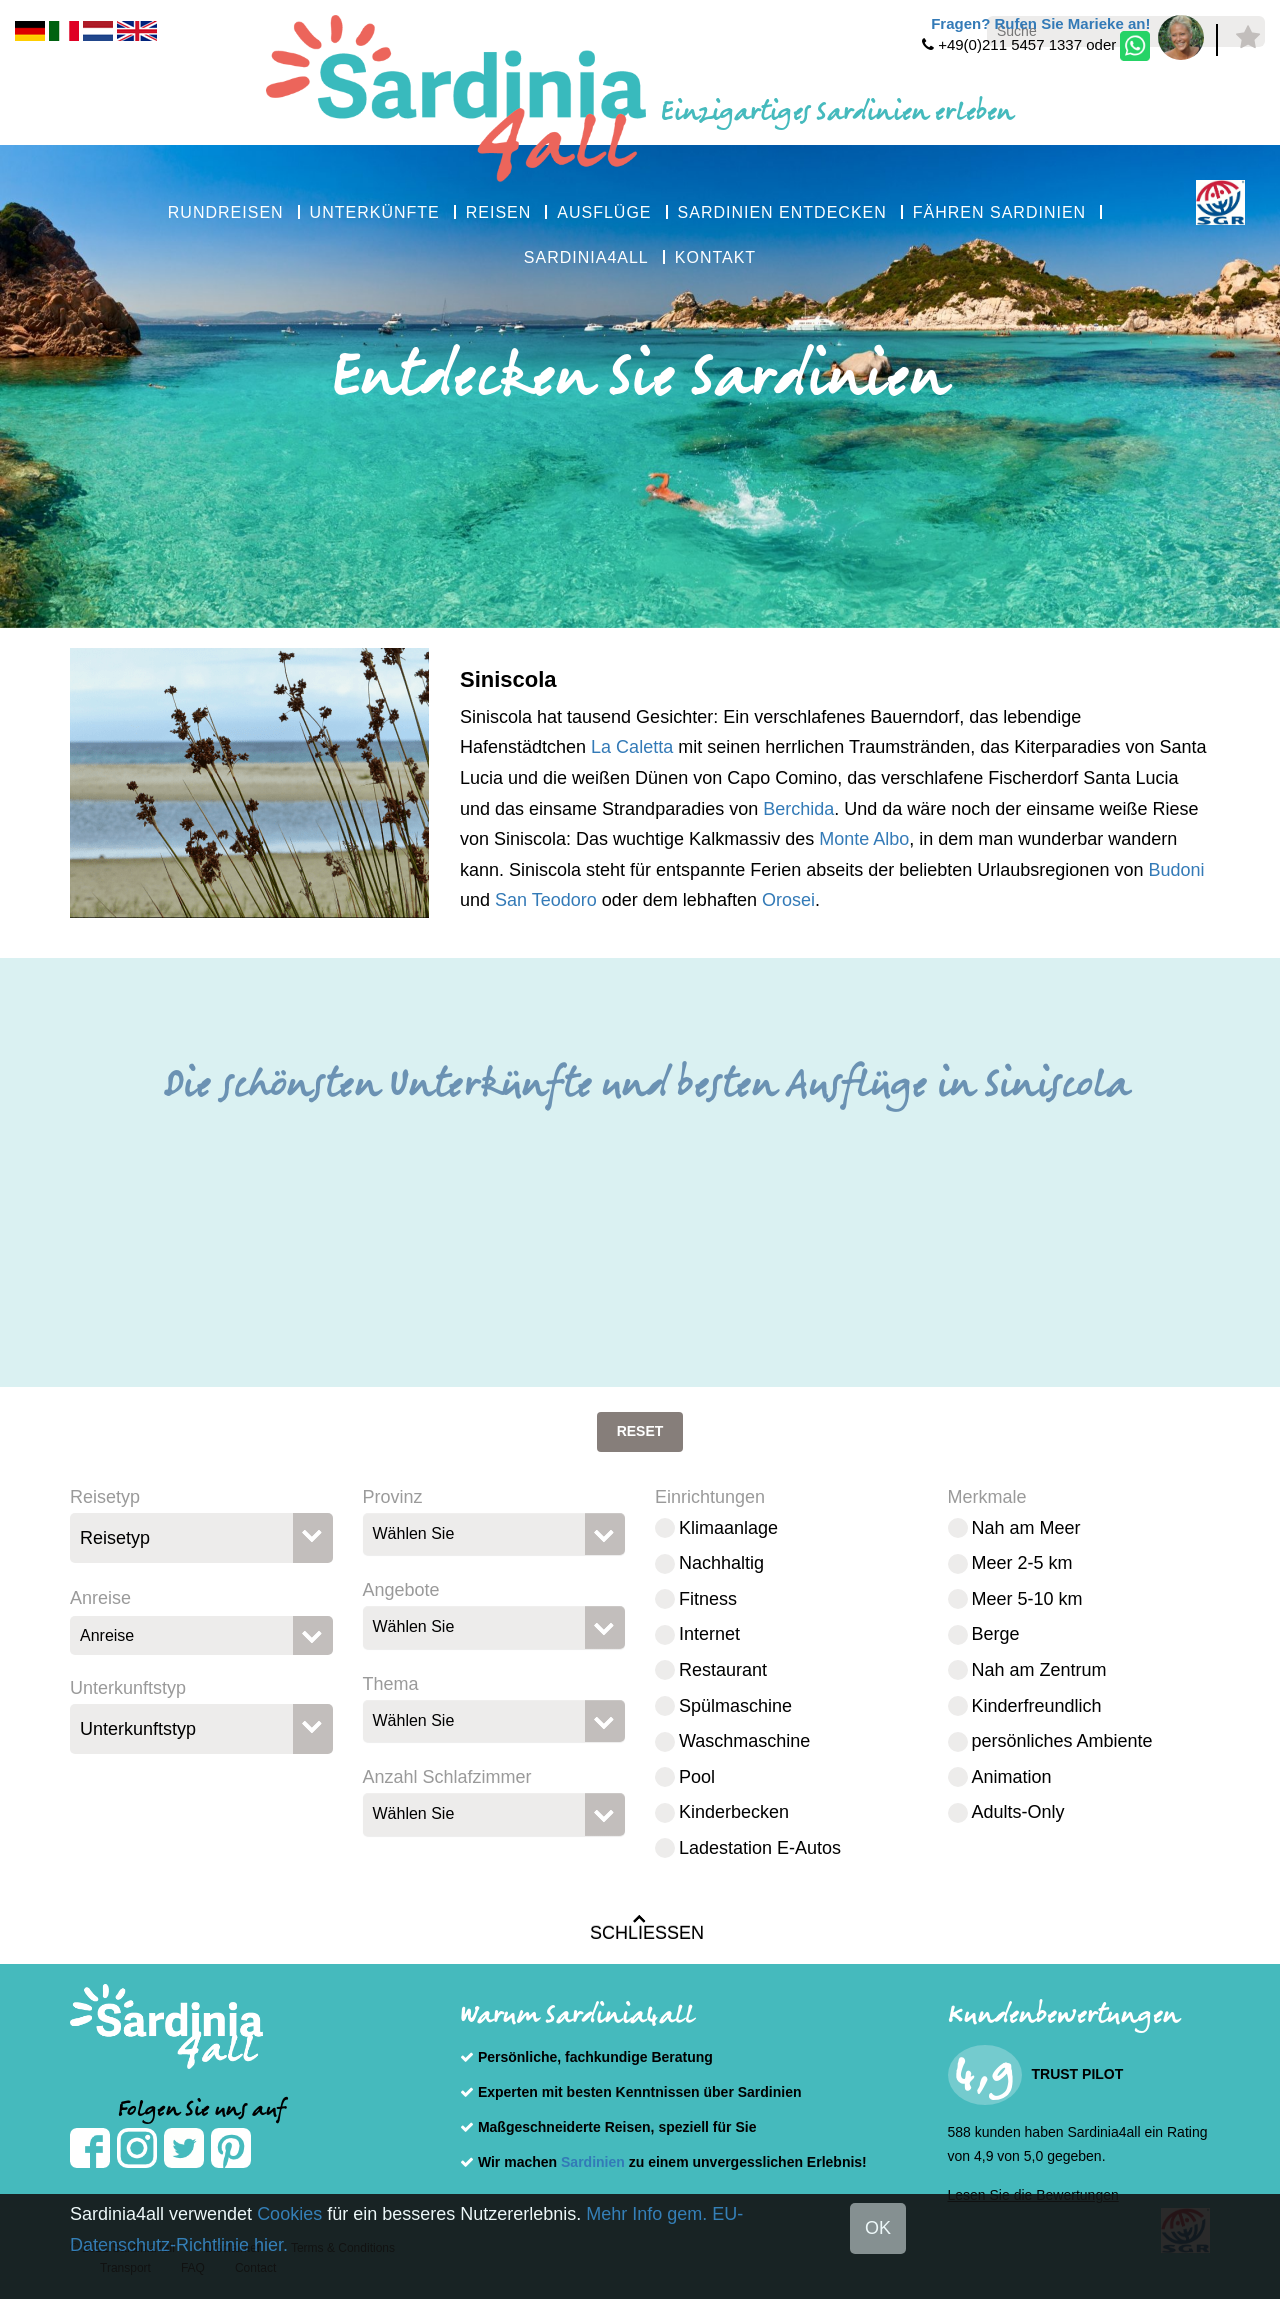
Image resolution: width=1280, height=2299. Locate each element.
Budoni (1176, 870)
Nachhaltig (721, 1563)
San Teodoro (546, 900)
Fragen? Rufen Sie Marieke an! (1040, 23)
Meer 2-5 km (1022, 1563)
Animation (1012, 1777)
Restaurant (723, 1670)
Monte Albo (864, 839)
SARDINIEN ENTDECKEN (782, 212)
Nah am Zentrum (1039, 1670)
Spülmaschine (735, 1706)
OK (878, 2228)
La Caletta (632, 747)
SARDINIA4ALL (586, 257)
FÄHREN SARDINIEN (999, 212)
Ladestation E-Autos (760, 1848)
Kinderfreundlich (1037, 1706)
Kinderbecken (734, 1812)
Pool (697, 1777)
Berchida (798, 809)
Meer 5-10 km (1027, 1599)
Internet (709, 1634)
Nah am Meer (1026, 1528)
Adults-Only (1018, 1812)
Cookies (289, 2214)
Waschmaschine (744, 1741)
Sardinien (593, 2162)
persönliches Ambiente (1062, 1741)
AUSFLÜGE (604, 212)
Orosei (788, 900)
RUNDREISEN (226, 212)
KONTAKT (715, 257)
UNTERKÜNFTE (375, 212)
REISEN (499, 212)
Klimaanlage (728, 1528)
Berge (996, 1634)
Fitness (708, 1599)
